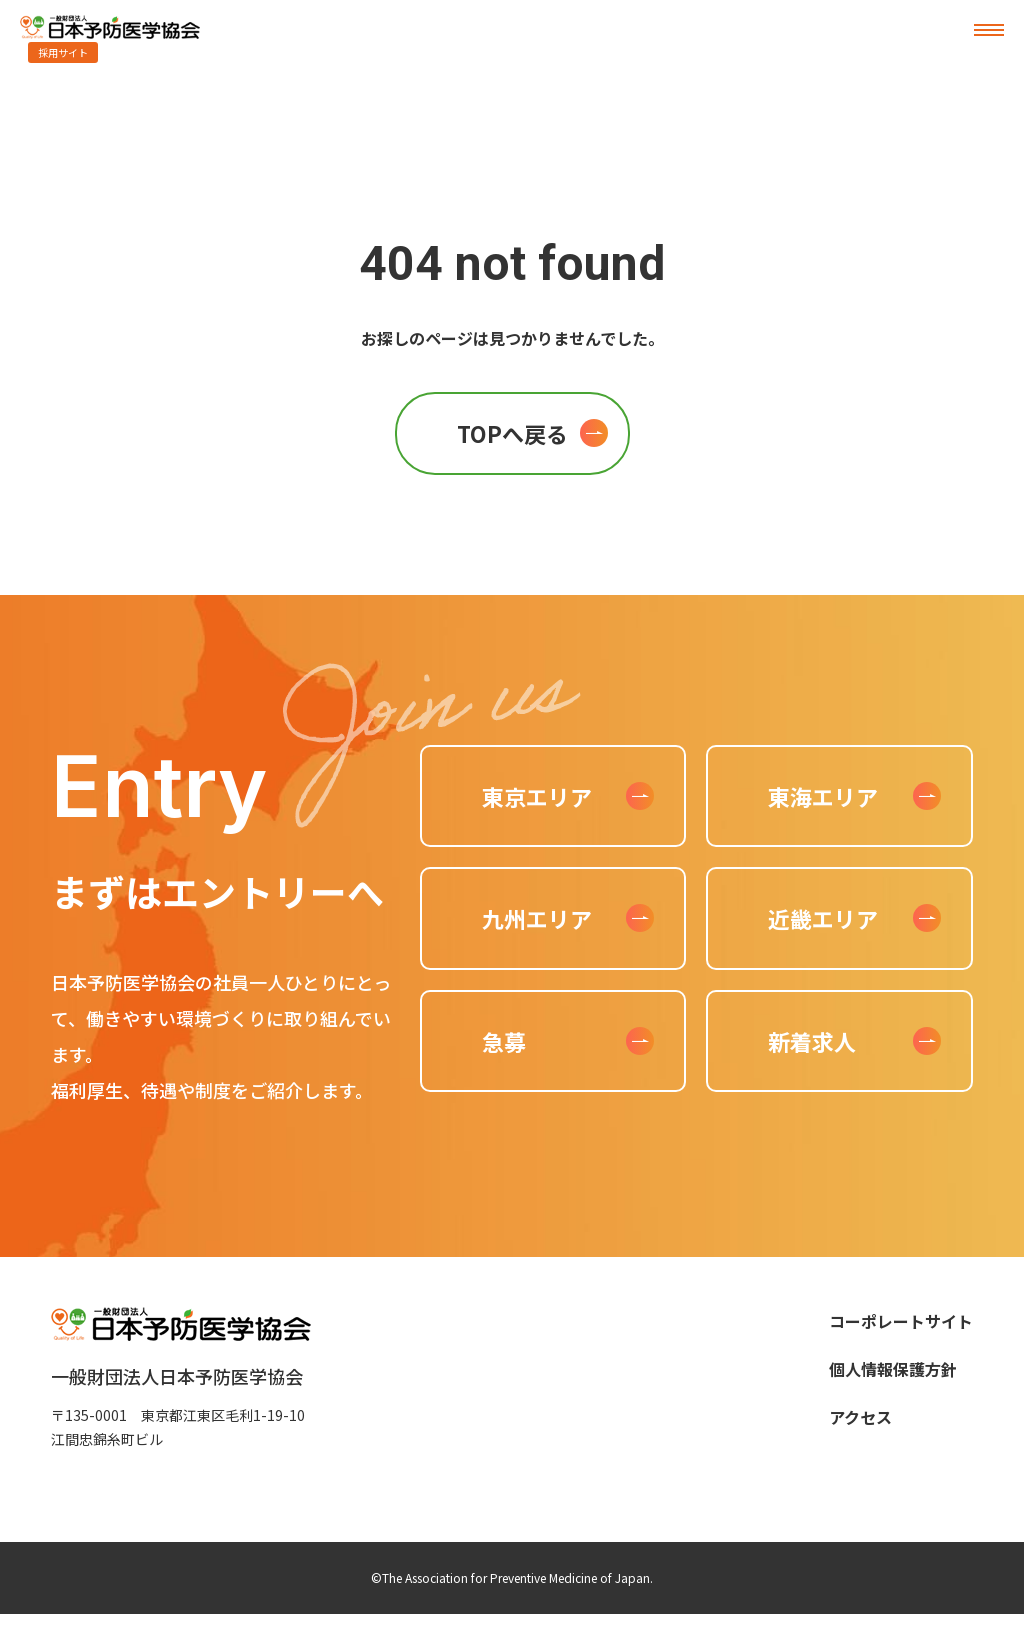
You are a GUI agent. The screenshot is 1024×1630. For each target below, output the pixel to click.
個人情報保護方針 (893, 1369)
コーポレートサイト (901, 1321)
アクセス (860, 1417)
